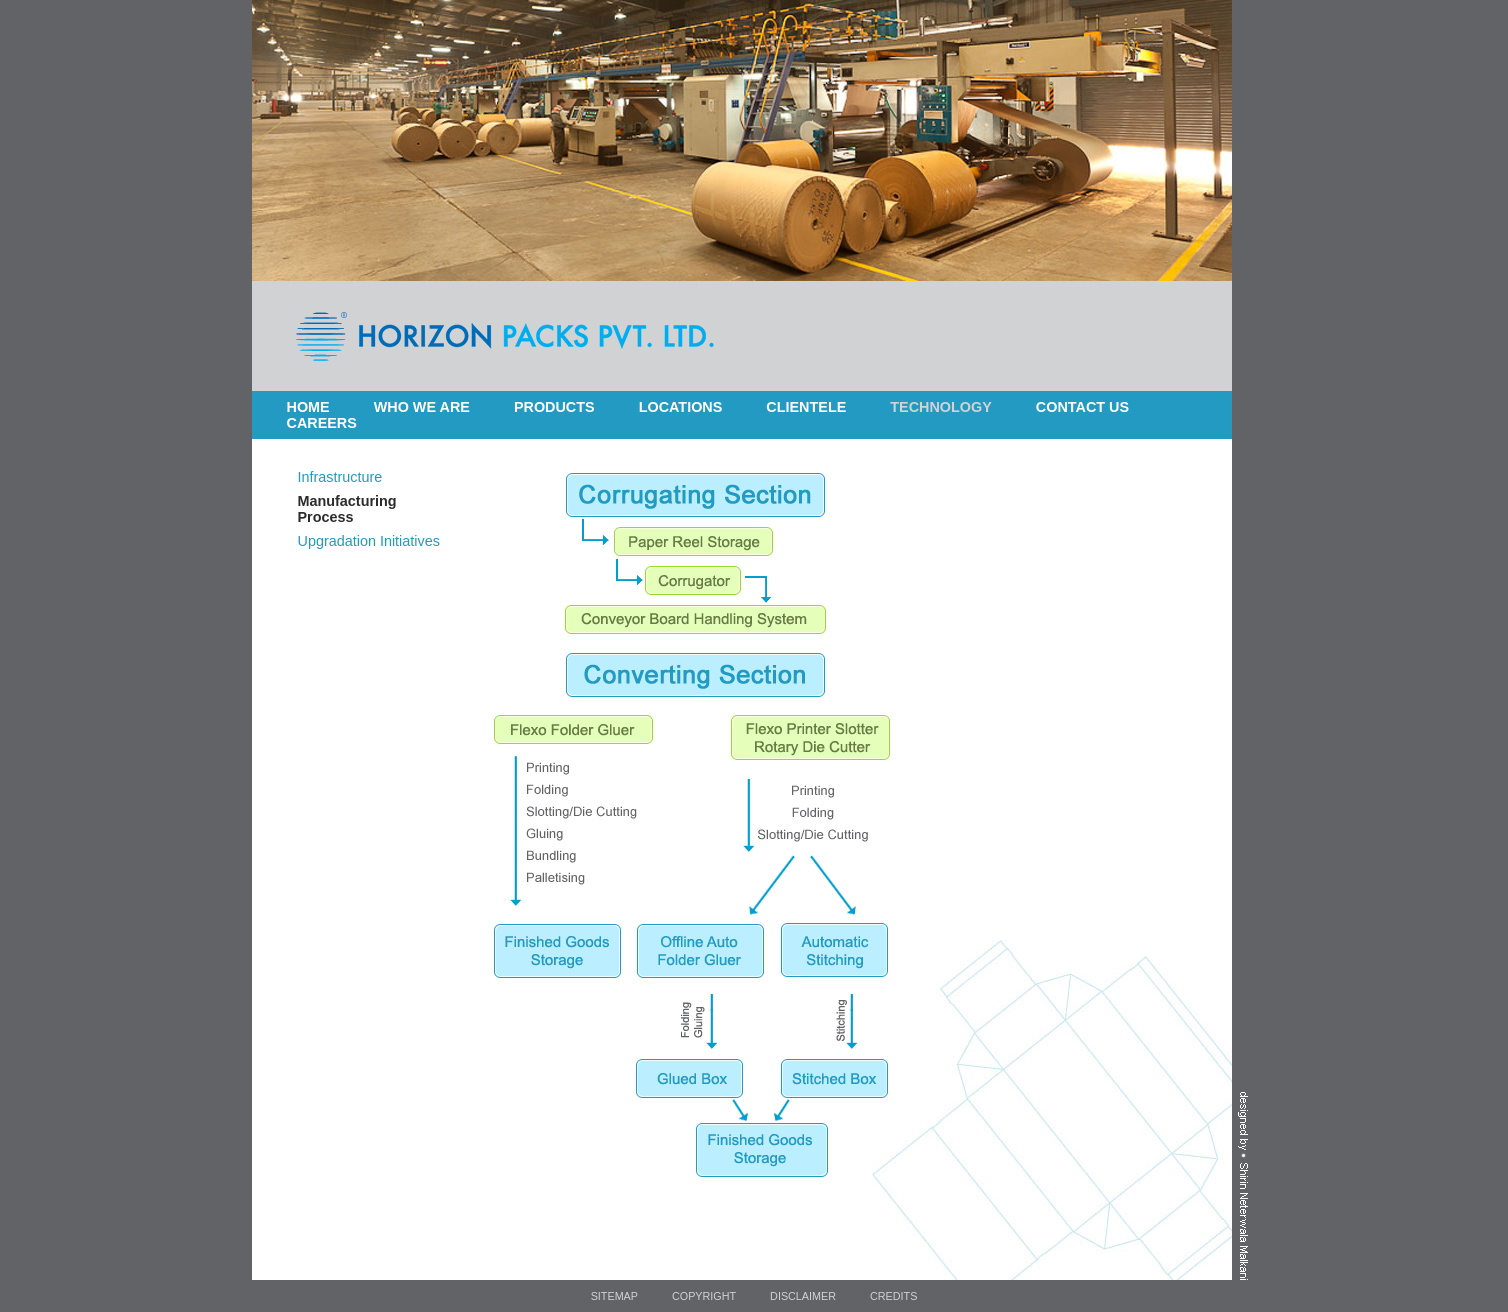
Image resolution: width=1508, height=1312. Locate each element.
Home (308, 407)
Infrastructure (340, 477)
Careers (322, 423)
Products (554, 407)
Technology (941, 407)
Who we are (422, 407)
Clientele (806, 407)
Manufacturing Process (347, 509)
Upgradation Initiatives (369, 541)
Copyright (704, 1296)
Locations (681, 407)
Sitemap (614, 1296)
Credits (893, 1296)
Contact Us (1082, 407)
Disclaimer (803, 1296)
